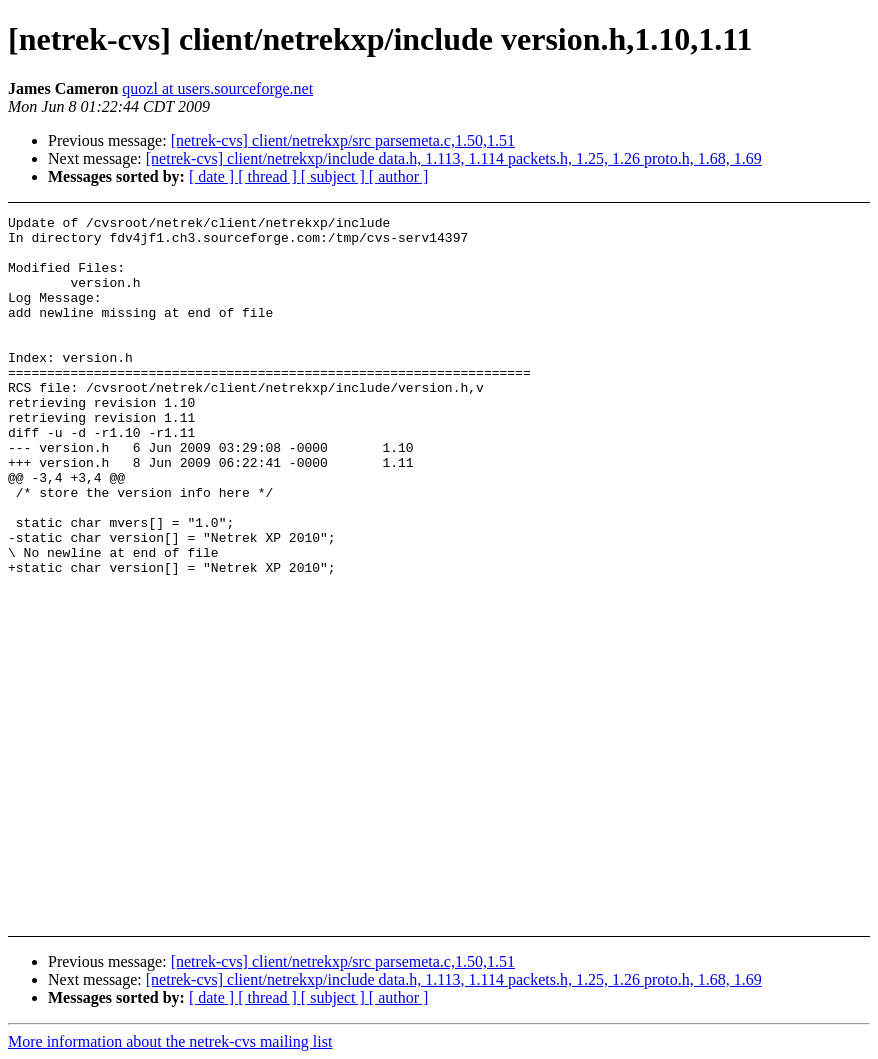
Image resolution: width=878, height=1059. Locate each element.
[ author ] (399, 176)
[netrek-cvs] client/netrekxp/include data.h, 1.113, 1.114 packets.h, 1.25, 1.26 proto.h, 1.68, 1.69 (454, 158)
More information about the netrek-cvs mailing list (170, 1041)
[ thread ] (269, 176)
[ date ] (213, 176)
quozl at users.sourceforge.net (217, 88)
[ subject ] (335, 176)
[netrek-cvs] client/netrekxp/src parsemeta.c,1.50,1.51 (343, 140)
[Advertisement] (803, 265)
